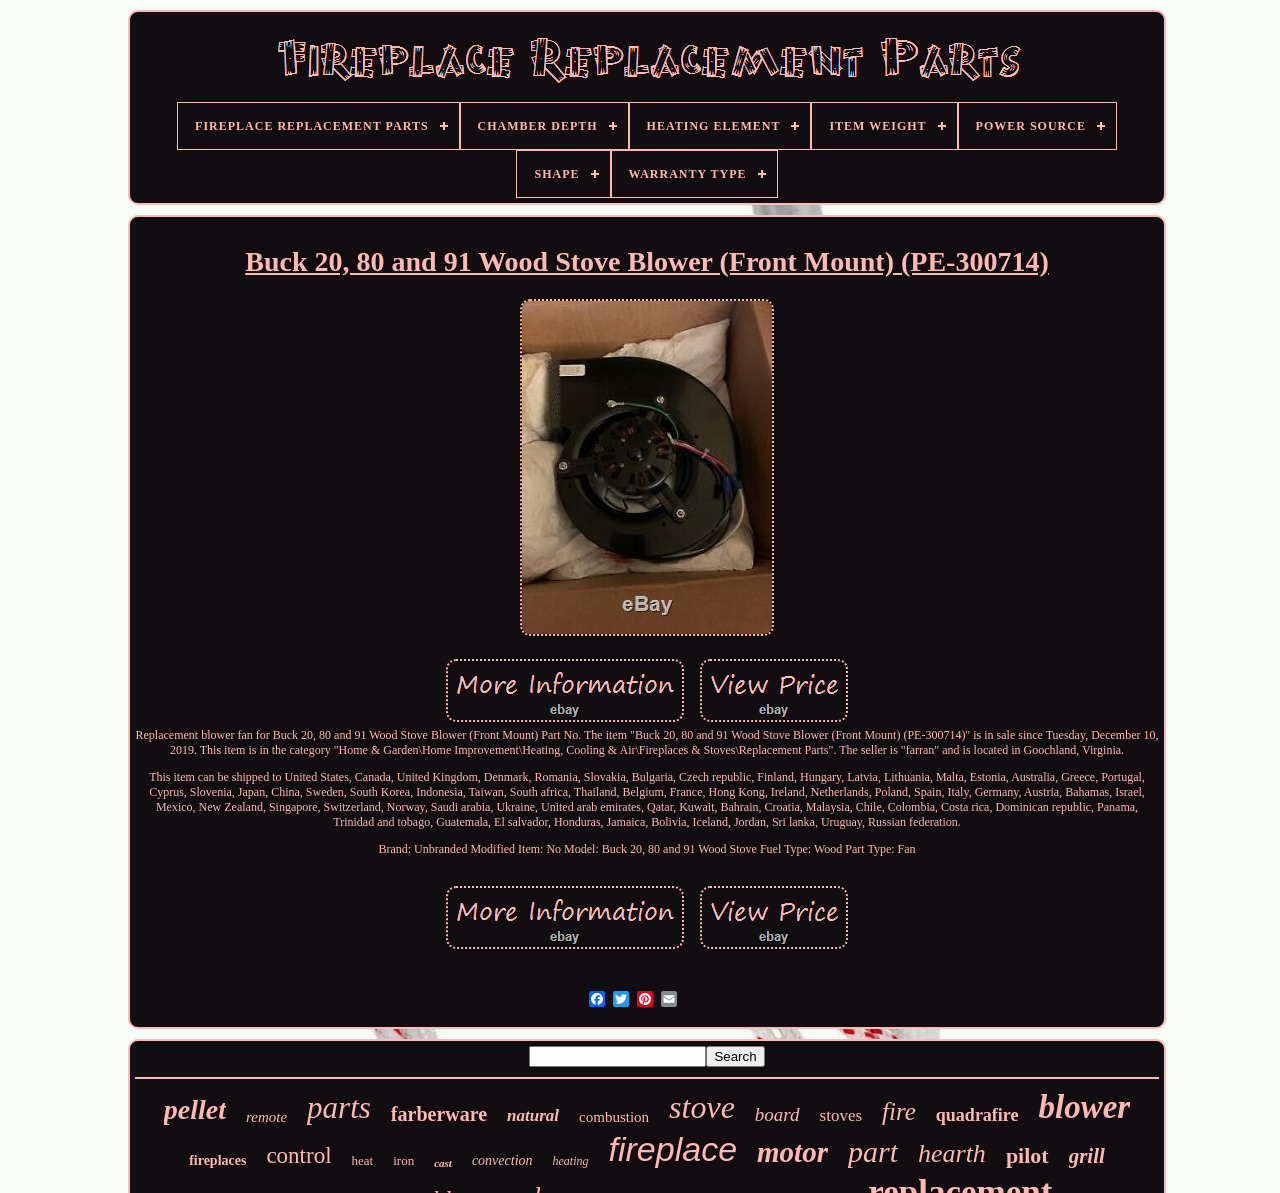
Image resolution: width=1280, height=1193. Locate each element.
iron (403, 1160)
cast (443, 1163)
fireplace (673, 1149)
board (777, 1114)
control (298, 1155)
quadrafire (977, 1115)
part (873, 1151)
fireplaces (217, 1160)
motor (792, 1152)
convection (502, 1160)
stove (702, 1107)
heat (363, 1160)
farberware (439, 1114)
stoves (841, 1115)
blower (1085, 1107)
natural (533, 1115)
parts (339, 1107)
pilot (1027, 1155)
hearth (952, 1153)
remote (266, 1117)
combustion (614, 1117)
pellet (195, 1109)
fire (899, 1111)
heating (571, 1161)
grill (1087, 1156)
